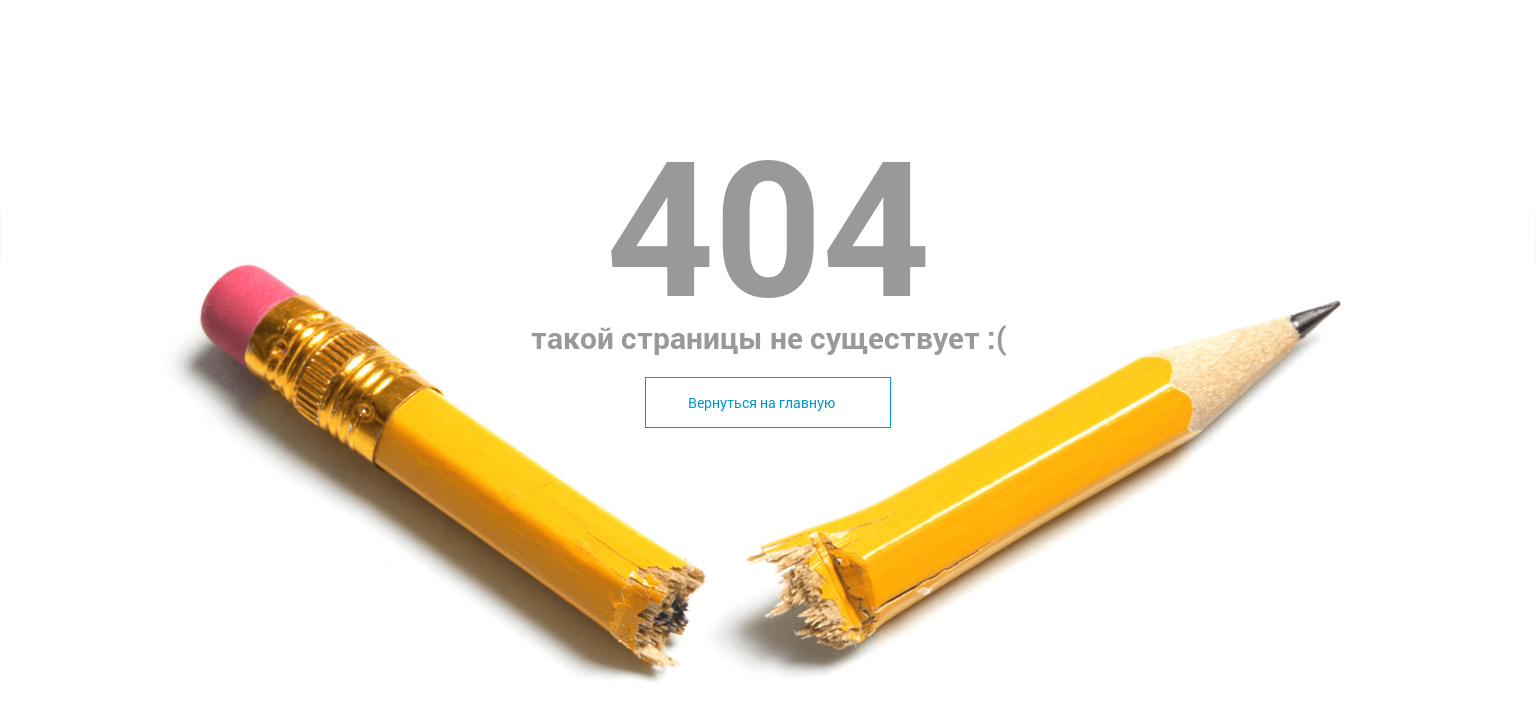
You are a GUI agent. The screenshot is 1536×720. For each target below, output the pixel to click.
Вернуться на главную (761, 402)
